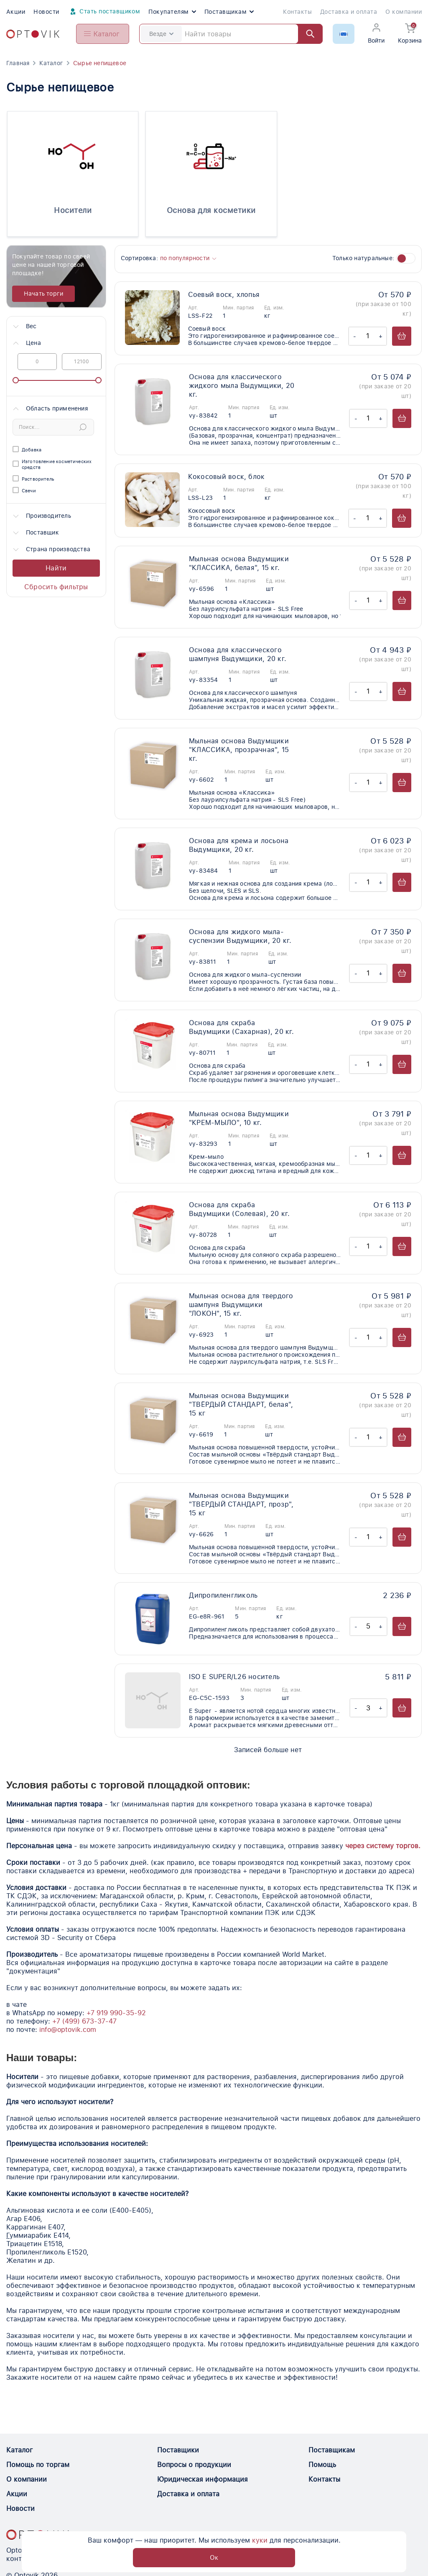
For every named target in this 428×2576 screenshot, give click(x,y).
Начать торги (44, 293)
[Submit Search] (83, 427)
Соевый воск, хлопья (224, 295)
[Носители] (73, 155)
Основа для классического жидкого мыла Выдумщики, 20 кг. (241, 385)
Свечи (24, 491)
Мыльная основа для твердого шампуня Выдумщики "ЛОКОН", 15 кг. (241, 1304)
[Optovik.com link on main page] (32, 34)
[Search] (231, 34)
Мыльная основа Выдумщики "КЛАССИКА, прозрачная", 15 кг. (239, 749)
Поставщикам (229, 11)
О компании (403, 11)
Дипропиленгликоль (223, 1595)
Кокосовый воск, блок (226, 477)
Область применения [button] (50, 409)
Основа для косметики (211, 210)
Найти (56, 568)
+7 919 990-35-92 (116, 2013)
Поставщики (178, 2450)
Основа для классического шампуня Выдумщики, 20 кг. (237, 654)
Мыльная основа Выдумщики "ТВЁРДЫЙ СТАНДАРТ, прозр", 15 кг (241, 1504)
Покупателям (172, 11)
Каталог (51, 63)
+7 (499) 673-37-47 (84, 2021)
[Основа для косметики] (211, 155)
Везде (161, 33)
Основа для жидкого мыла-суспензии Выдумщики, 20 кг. (240, 936)
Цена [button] (26, 343)
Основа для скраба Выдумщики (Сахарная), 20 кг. (241, 1027)
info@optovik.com (67, 2030)
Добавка (27, 450)
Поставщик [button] (35, 533)
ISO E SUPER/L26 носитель (234, 1677)
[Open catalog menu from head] (102, 34)
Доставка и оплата (348, 11)
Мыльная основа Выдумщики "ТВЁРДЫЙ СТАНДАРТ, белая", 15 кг (241, 1404)
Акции (15, 11)
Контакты (297, 11)
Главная (17, 63)
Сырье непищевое (99, 63)
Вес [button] (24, 326)
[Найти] (306, 34)
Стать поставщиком (104, 12)
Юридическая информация (202, 2479)
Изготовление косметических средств (52, 464)
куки (216, 2557)
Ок (342, 2557)
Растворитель (33, 479)
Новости (46, 11)
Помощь (322, 2465)
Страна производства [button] (51, 549)
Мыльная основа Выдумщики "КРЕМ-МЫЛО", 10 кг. (239, 1118)
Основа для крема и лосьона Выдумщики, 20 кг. (238, 845)
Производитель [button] (41, 516)
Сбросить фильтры (56, 587)
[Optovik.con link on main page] (37, 2535)
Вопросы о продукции (194, 2465)
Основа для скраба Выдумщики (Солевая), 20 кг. (239, 1209)
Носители (73, 210)
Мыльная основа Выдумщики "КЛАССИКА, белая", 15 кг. (239, 563)
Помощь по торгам (37, 2465)
